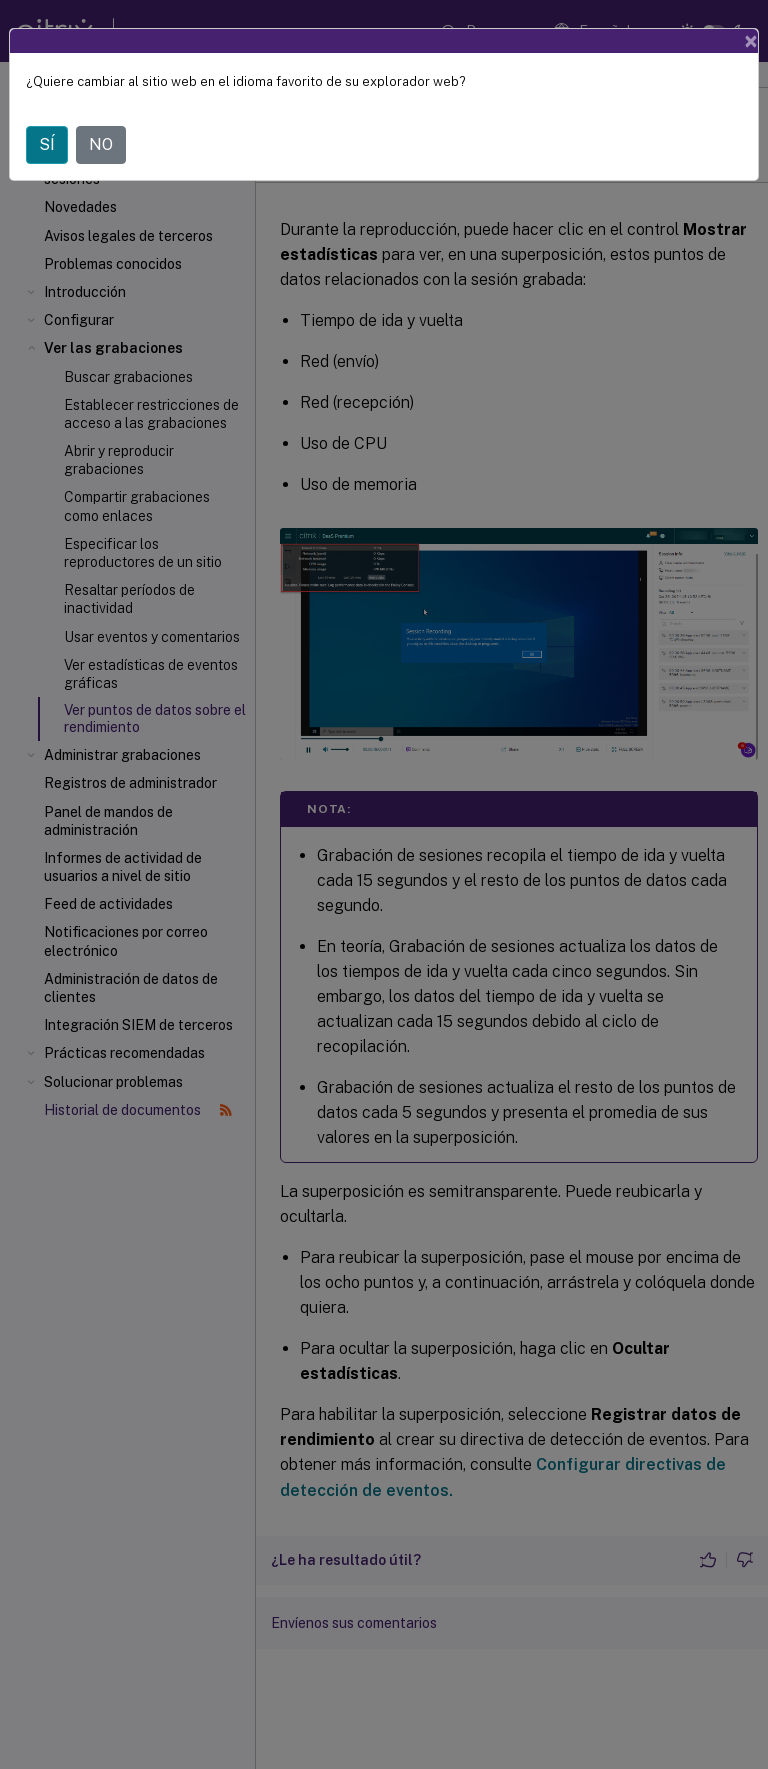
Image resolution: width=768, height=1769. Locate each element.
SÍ (47, 144)
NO (101, 144)
